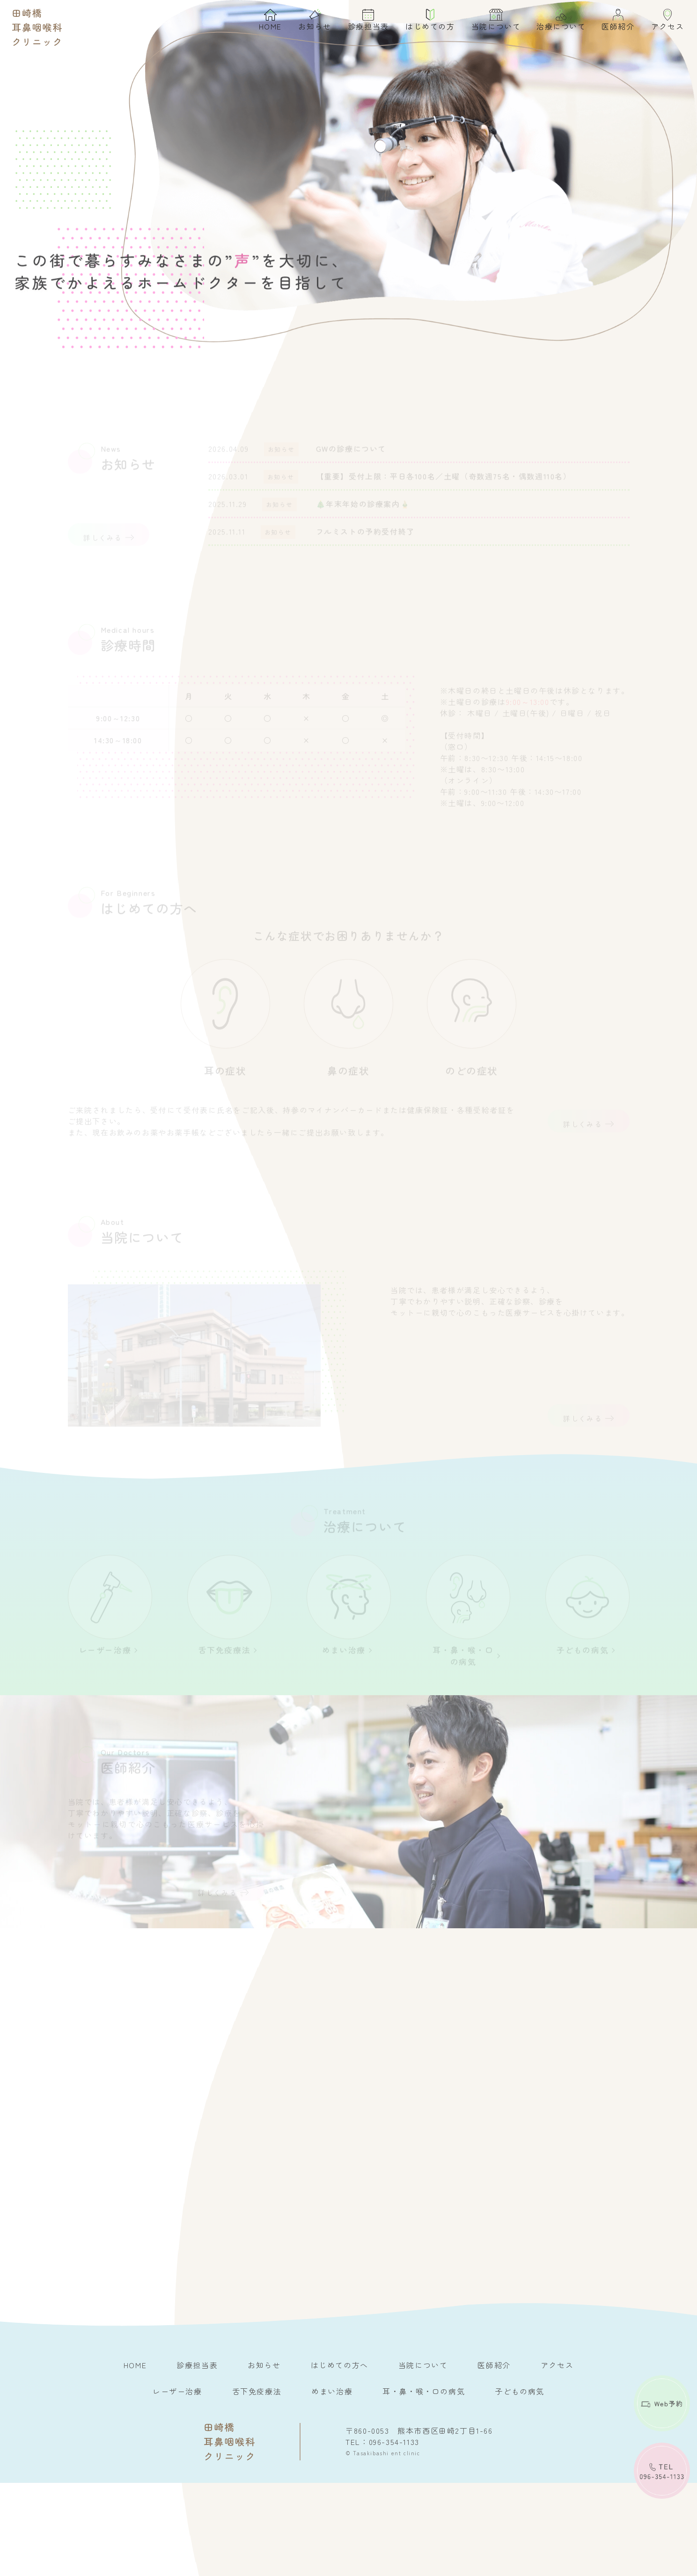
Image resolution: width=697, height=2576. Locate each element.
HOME (263, 22)
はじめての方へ (339, 2458)
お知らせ (308, 22)
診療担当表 (361, 22)
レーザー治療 (177, 2484)
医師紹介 (611, 22)
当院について (489, 22)
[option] (348, 196)
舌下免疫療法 (257, 2484)
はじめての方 (423, 22)
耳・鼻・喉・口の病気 (423, 2484)
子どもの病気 (519, 2484)
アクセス (661, 22)
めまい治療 (331, 2484)
